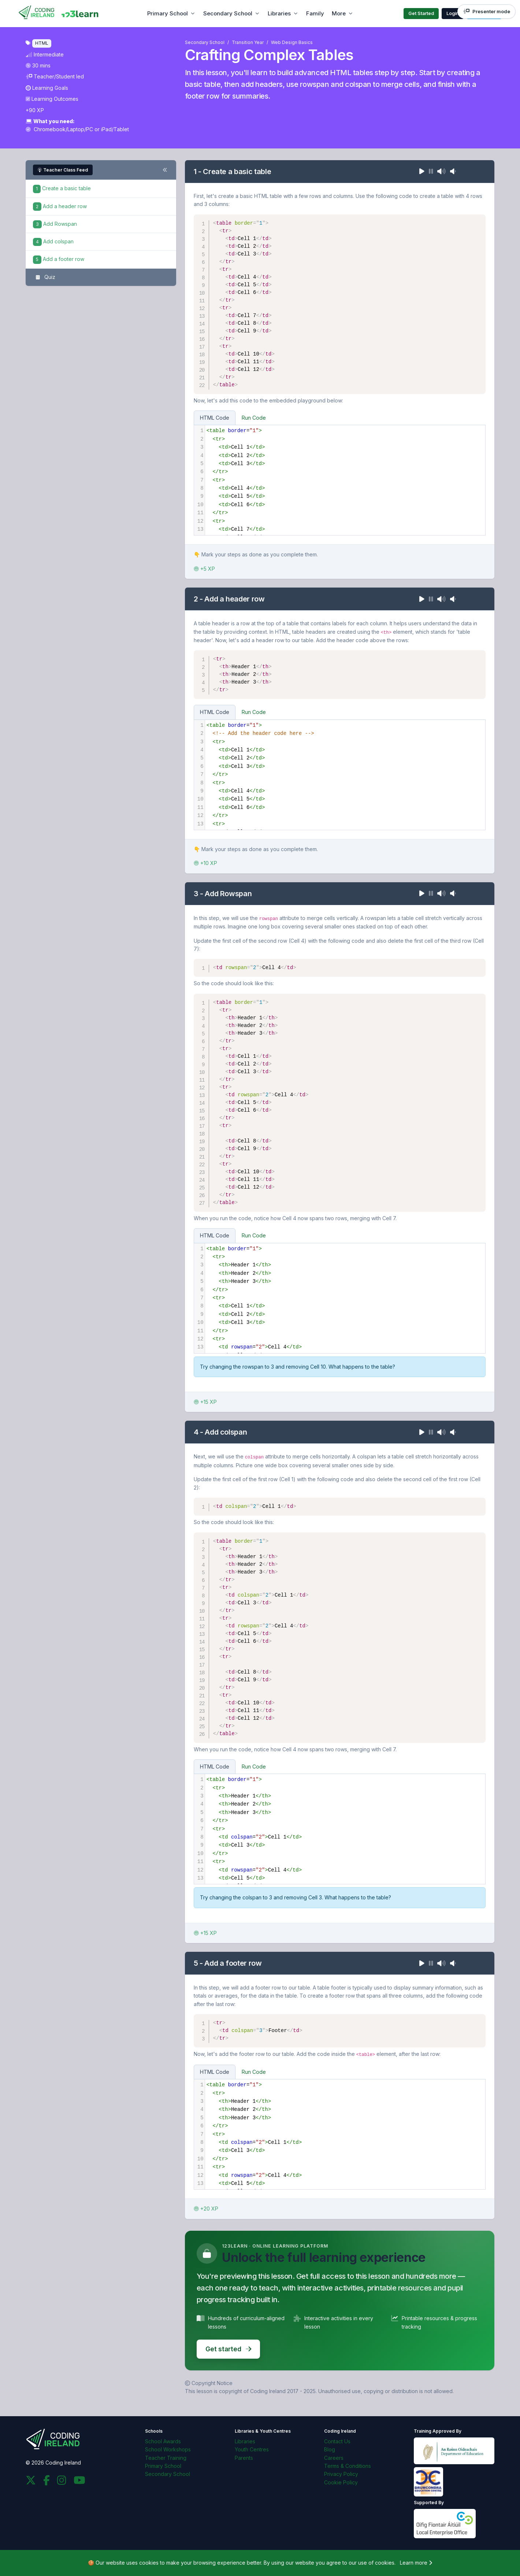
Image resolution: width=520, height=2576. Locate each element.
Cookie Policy (341, 2482)
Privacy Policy (341, 2474)
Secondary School (227, 13)
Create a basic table (62, 188)
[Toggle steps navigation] (165, 170)
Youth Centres (252, 2449)
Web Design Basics (292, 42)
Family (315, 13)
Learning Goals (47, 88)
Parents (244, 2458)
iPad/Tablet (115, 129)
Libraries (279, 13)
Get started (228, 2349)
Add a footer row (58, 259)
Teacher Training (165, 2458)
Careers (333, 2458)
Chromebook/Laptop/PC (60, 129)
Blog (329, 2449)
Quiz (44, 277)
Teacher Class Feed (63, 170)
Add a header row (60, 206)
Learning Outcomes (52, 99)
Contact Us (337, 2441)
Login (452, 13)
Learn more (416, 2563)
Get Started (421, 13)
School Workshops (168, 2449)
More (339, 13)
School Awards (163, 2441)
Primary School (167, 13)
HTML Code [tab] (214, 418)
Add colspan (53, 241)
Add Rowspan (55, 224)
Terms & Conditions (347, 2466)
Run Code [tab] (254, 418)
